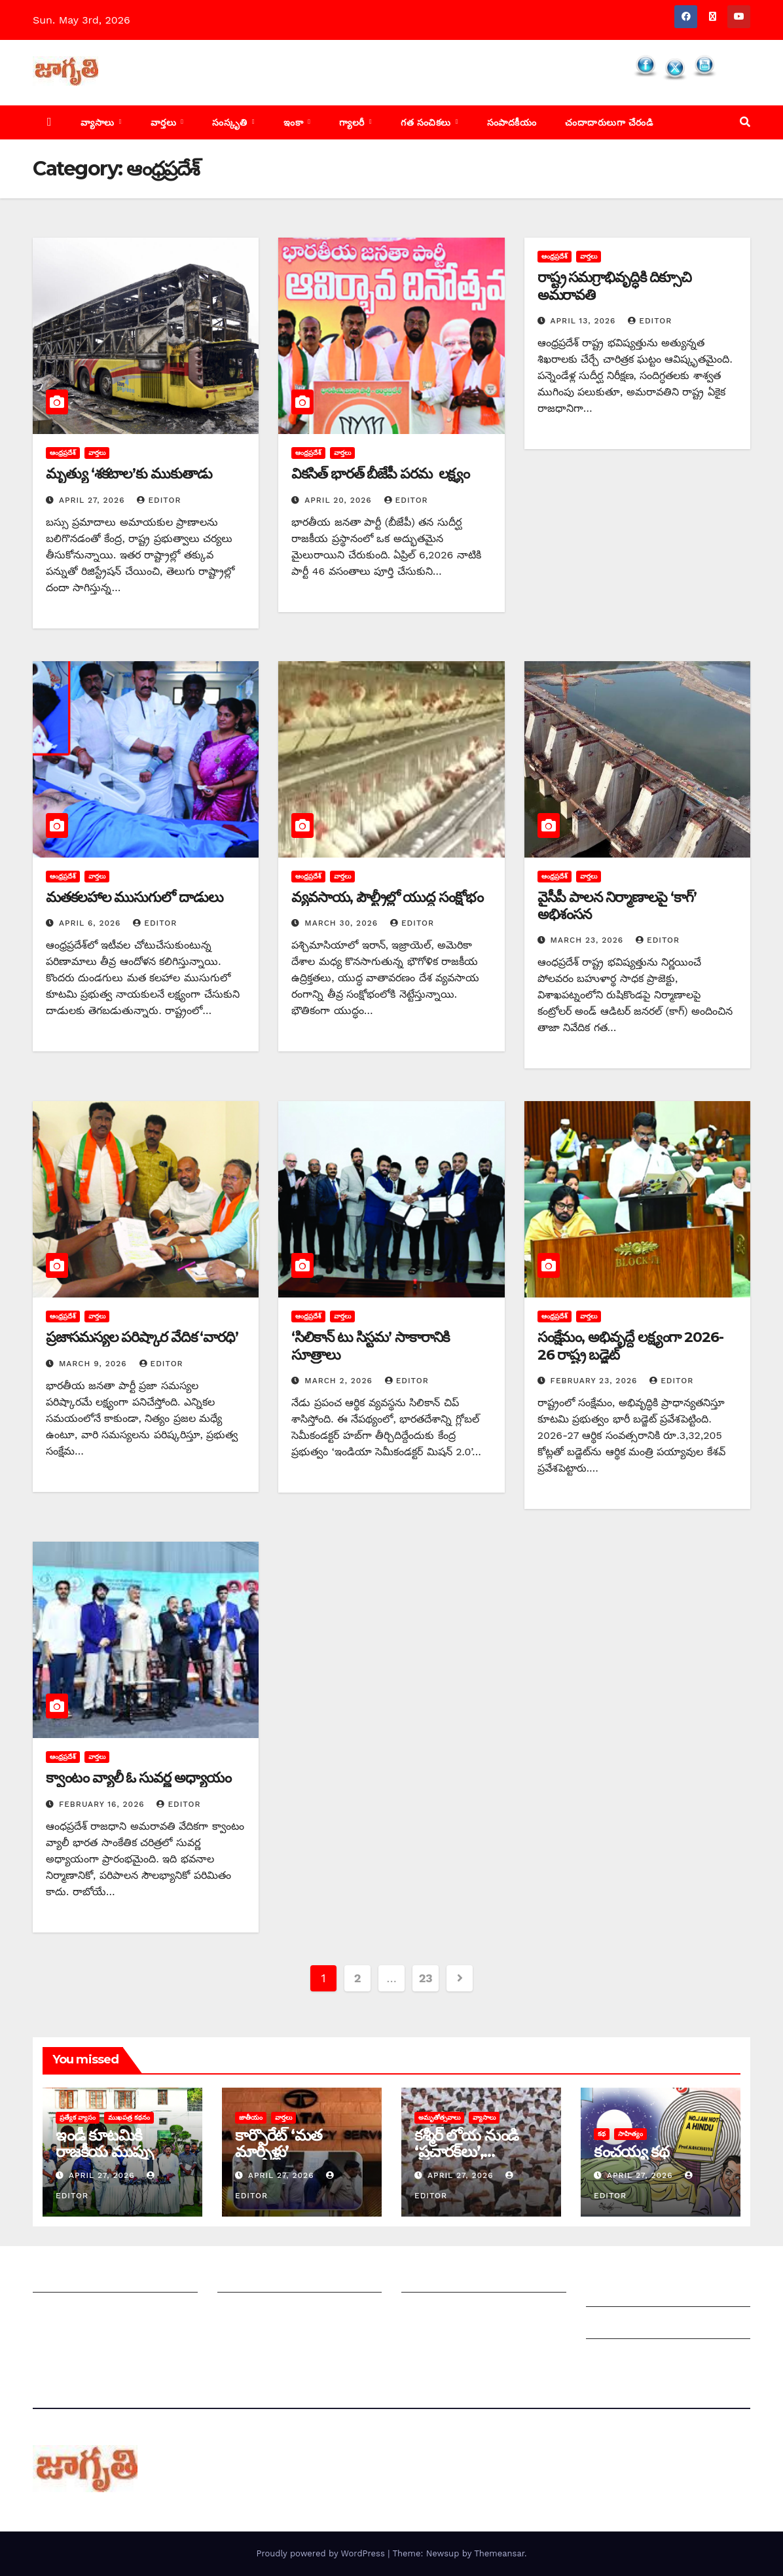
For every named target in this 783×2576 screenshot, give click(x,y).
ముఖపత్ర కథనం (129, 2117)
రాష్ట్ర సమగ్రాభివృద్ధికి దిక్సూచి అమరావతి (614, 285)
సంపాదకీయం (512, 122)
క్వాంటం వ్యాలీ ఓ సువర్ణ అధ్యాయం (138, 1778)
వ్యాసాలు (99, 122)
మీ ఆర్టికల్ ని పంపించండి (269, 2279)
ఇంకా (294, 122)
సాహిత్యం (630, 2133)
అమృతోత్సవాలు (439, 2117)
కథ (602, 2133)
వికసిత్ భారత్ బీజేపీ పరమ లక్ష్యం (380, 473)
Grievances (614, 2325)
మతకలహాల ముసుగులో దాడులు (134, 897)
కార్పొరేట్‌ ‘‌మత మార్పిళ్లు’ (278, 2143)
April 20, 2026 (339, 500)
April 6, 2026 (91, 923)
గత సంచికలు (427, 122)
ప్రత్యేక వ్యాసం (78, 2117)
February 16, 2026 (103, 1804)
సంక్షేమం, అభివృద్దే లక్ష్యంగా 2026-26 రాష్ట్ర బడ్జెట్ (630, 1345)
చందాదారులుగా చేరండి (609, 122)
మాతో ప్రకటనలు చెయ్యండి (273, 2311)
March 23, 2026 (589, 940)
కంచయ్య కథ (631, 2151)
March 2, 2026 (339, 1380)
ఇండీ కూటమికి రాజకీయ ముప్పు (104, 2143)
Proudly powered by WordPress (322, 2553)
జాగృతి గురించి (64, 2279)
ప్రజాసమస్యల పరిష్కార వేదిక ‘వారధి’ (142, 1337)
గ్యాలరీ (353, 122)
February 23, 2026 (596, 1380)
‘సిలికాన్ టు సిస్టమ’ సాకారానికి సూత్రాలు (369, 1345)
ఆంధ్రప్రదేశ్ (63, 452)
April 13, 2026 (585, 320)
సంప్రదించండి (59, 2311)
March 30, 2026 (342, 923)
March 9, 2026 (94, 1363)
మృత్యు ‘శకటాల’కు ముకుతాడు (129, 473)
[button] (745, 122)
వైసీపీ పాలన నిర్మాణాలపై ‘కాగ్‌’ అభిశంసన (617, 905)
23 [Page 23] (426, 1978)
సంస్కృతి (231, 122)
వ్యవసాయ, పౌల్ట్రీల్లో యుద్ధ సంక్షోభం (387, 897)
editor (159, 500)
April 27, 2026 (93, 500)
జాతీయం (251, 2117)
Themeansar (499, 2553)
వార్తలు (165, 122)
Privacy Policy (621, 2357)
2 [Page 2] (357, 1978)
